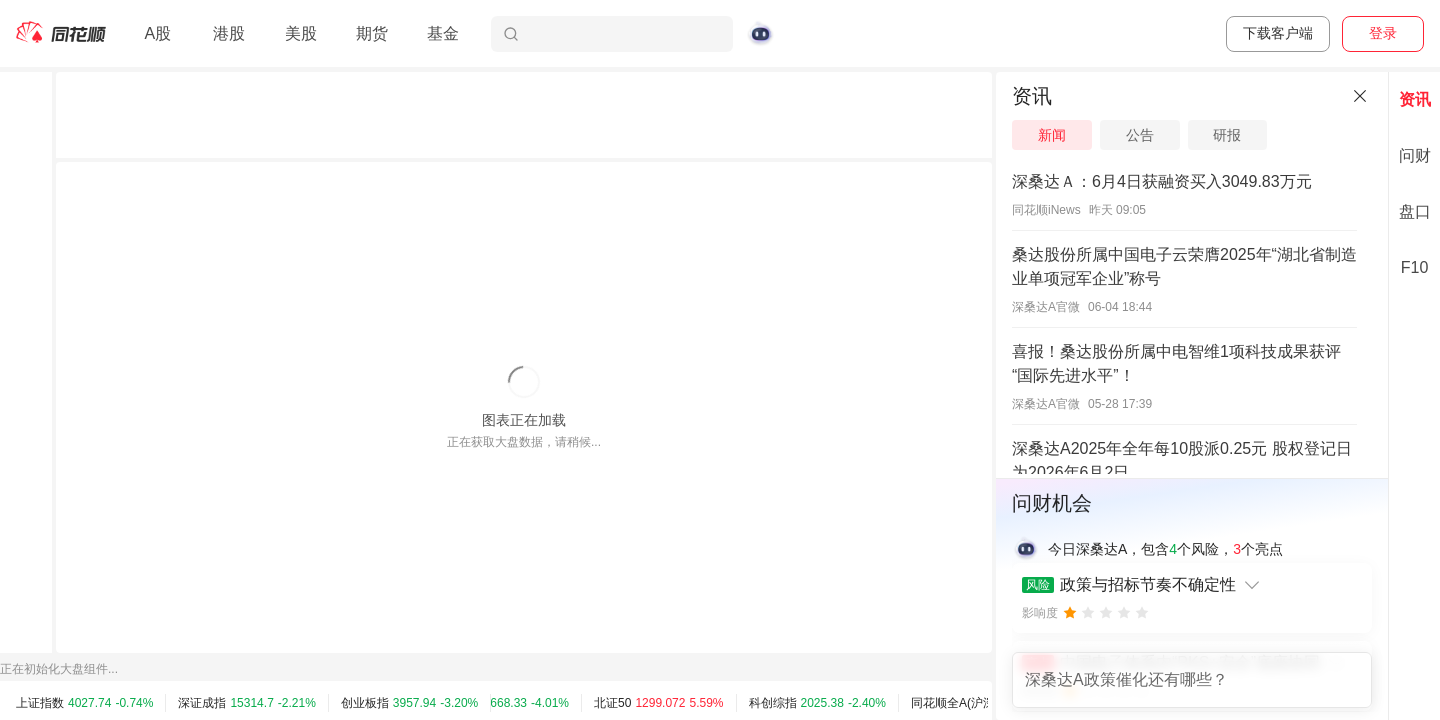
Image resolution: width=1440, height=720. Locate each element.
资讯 (1415, 99)
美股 (301, 33)
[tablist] (1192, 135)
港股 (229, 33)
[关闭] (1360, 96)
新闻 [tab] (1052, 135)
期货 (372, 33)
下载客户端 (1278, 33)
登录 (1383, 33)
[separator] (994, 396)
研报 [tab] (1227, 135)
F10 (1415, 267)
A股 (157, 33)
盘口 (1415, 211)
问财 (1415, 155)
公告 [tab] (1140, 135)
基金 (443, 33)
